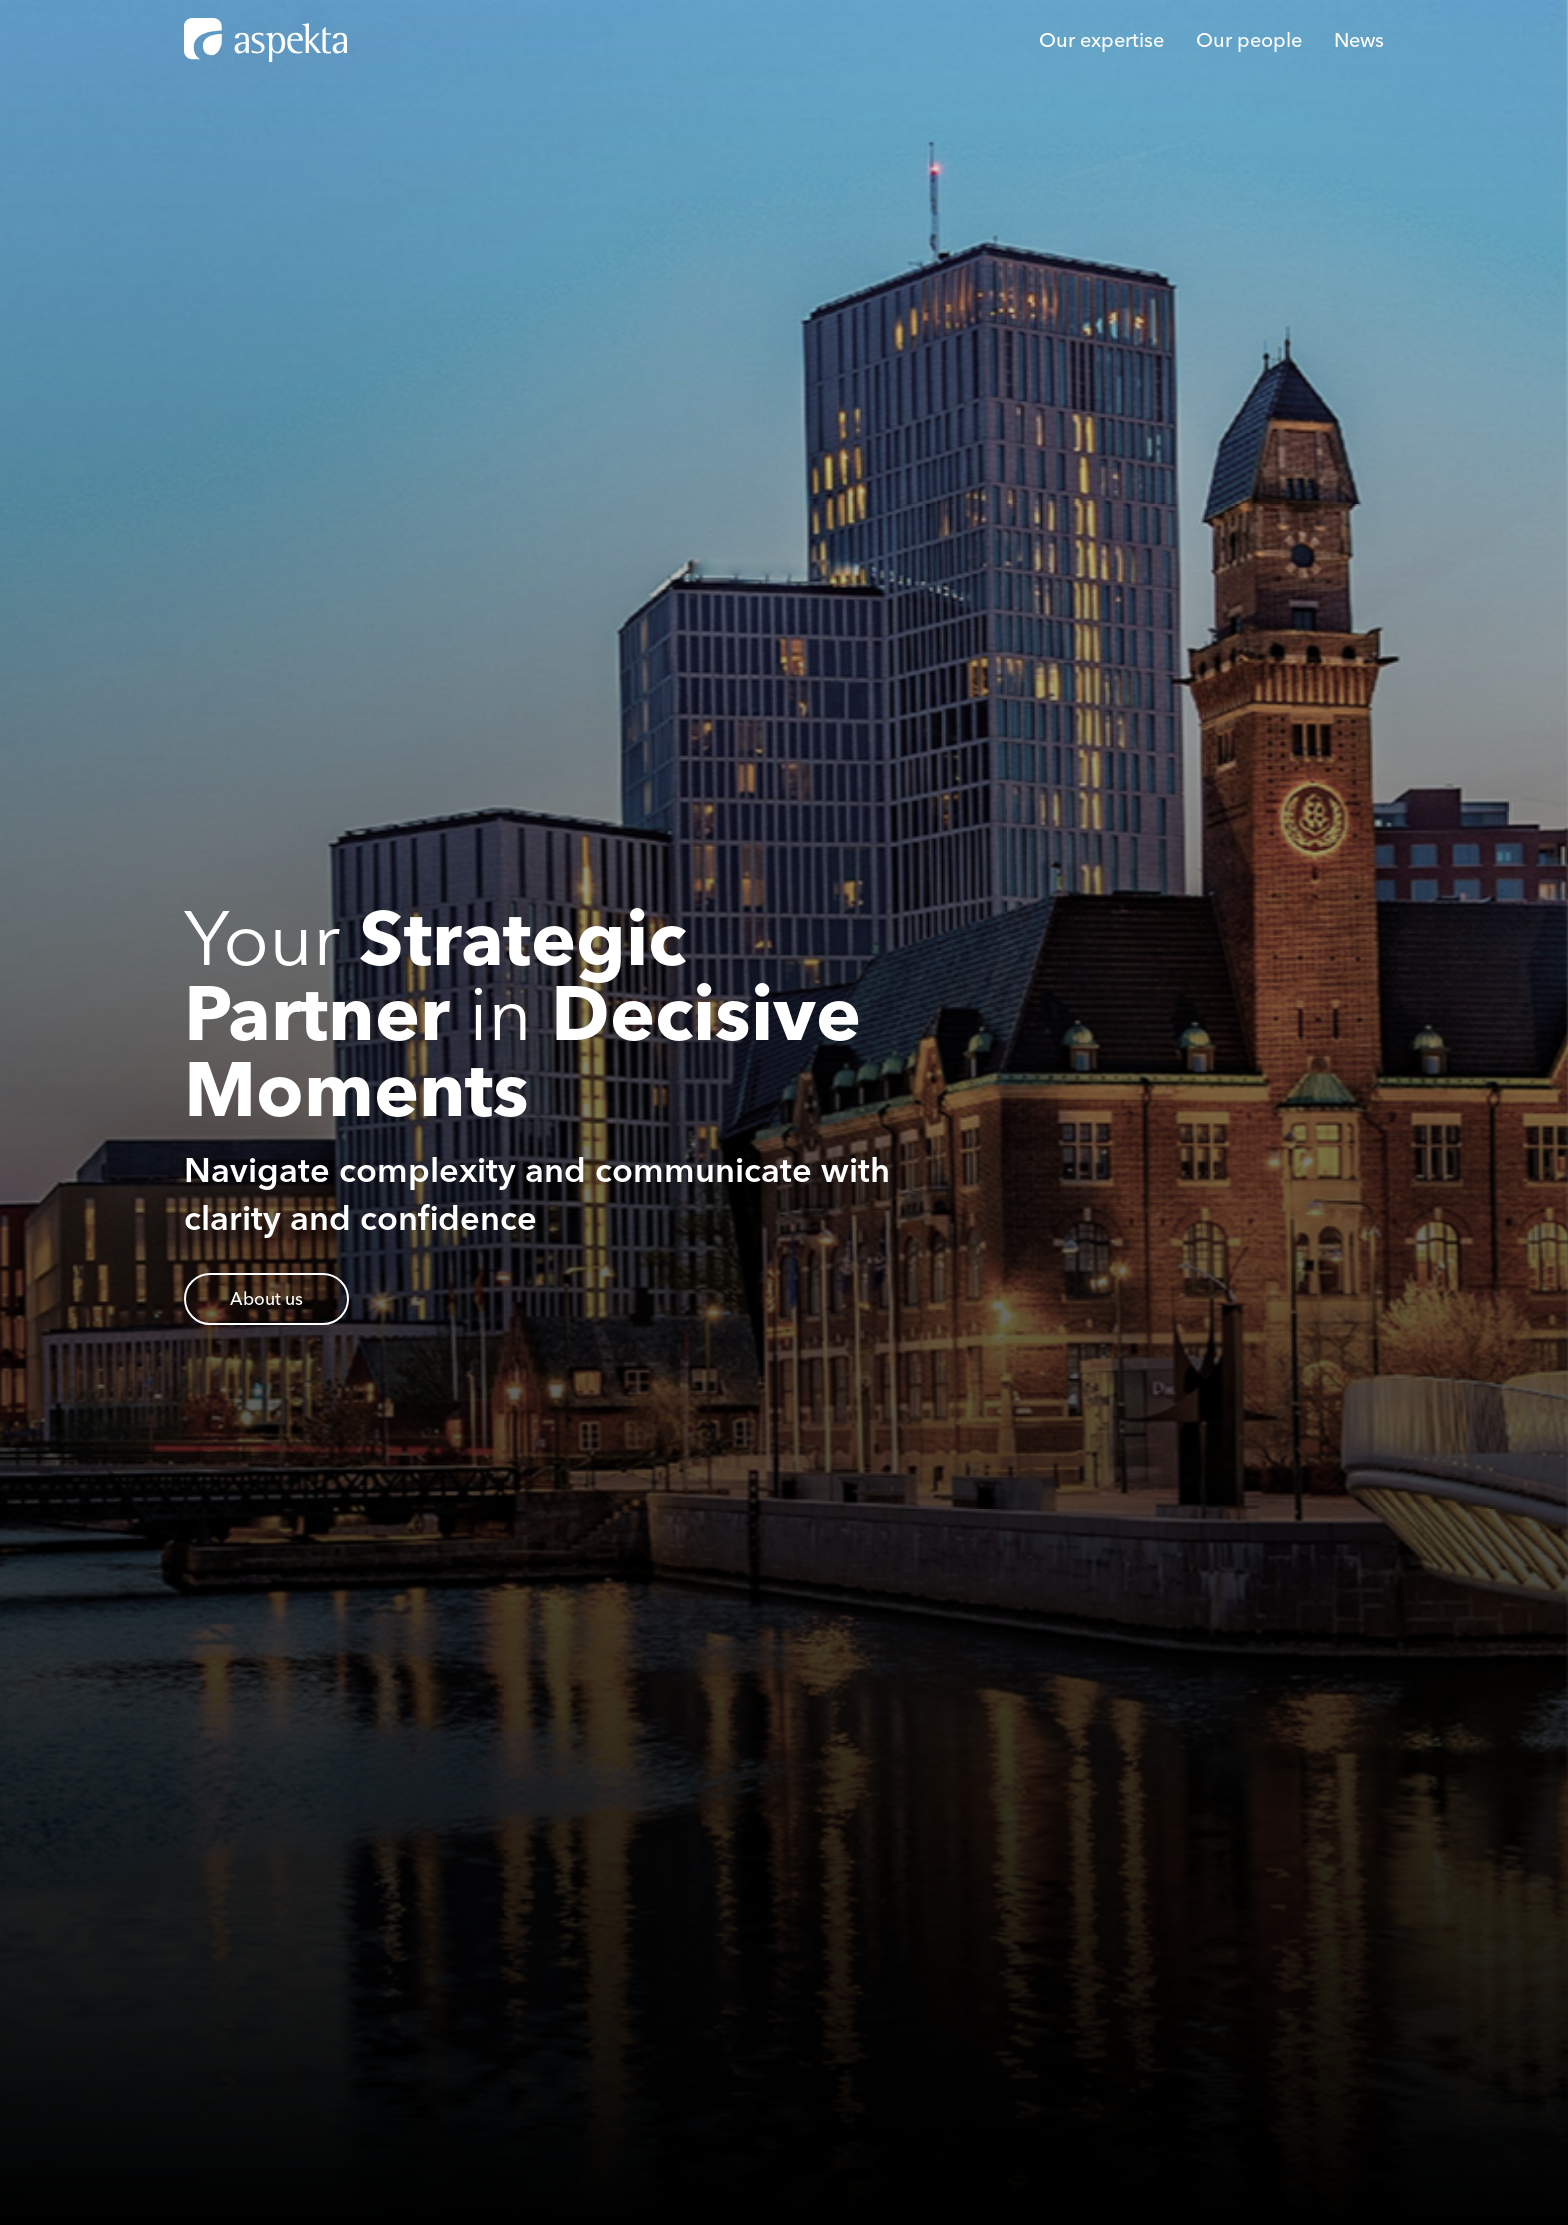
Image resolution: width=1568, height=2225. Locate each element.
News (1359, 39)
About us (266, 1298)
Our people (1249, 39)
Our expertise (1101, 39)
